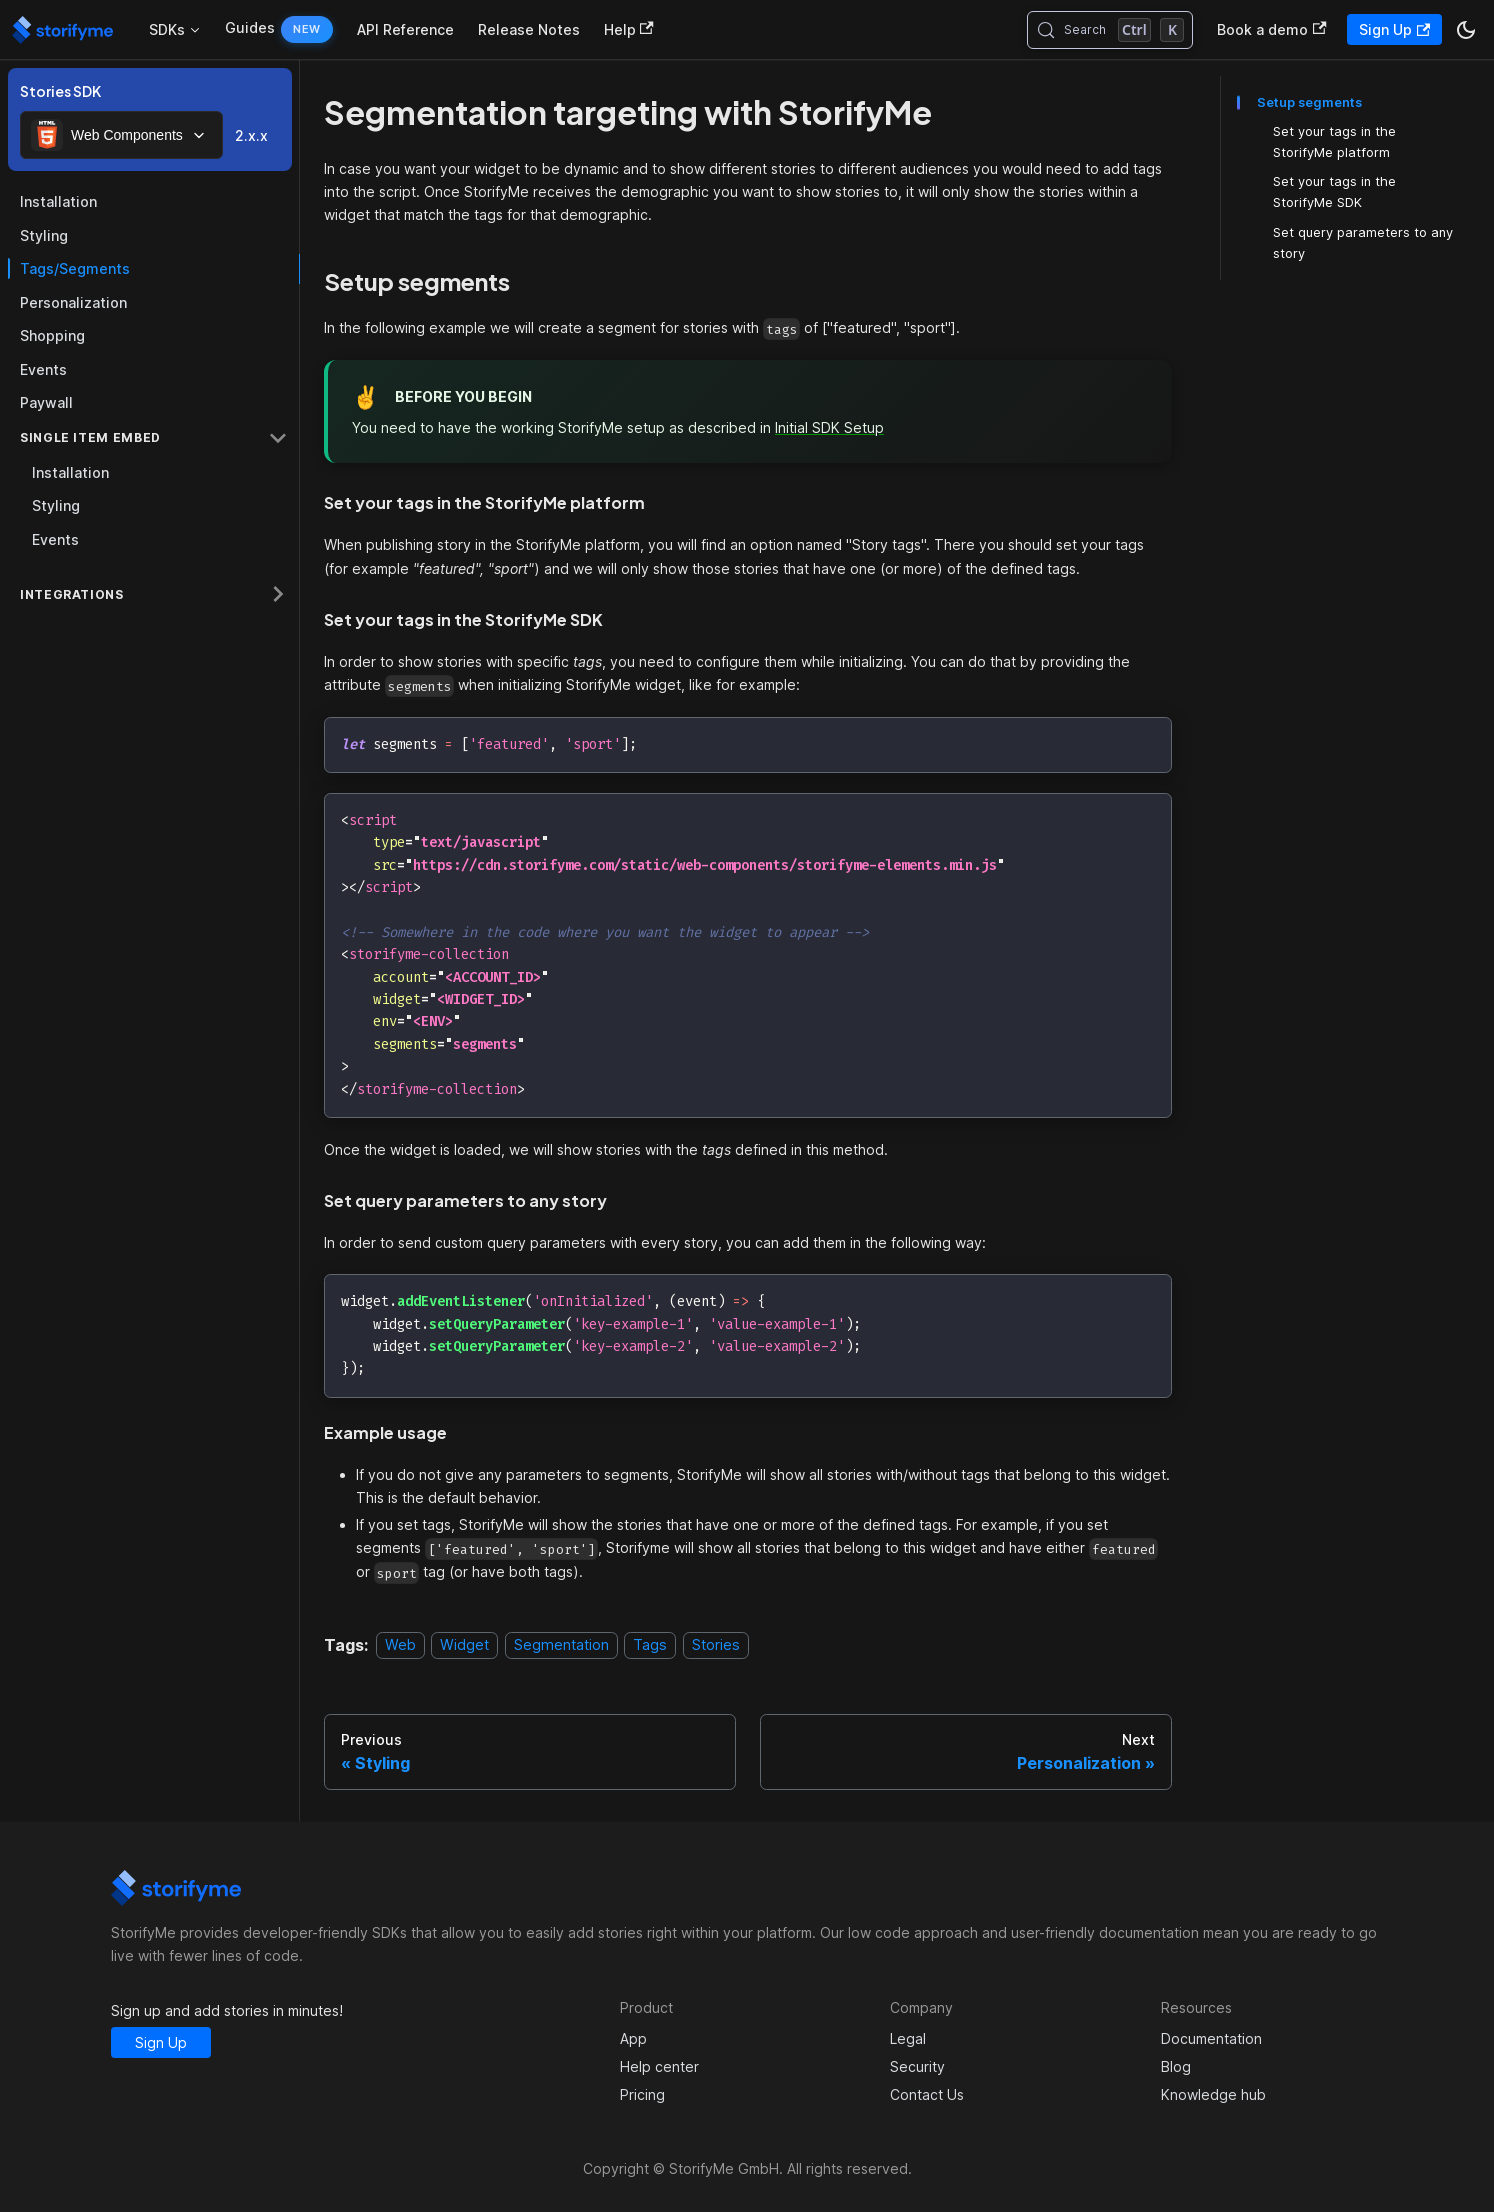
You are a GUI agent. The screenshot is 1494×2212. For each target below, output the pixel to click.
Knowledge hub (1213, 2094)
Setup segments (1309, 102)
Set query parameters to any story (1363, 243)
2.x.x (251, 135)
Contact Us (927, 2094)
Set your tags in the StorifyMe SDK (1334, 192)
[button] (154, 438)
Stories (716, 1645)
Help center (659, 2066)
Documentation (1211, 2038)
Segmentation (561, 1645)
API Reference (405, 29)
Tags (650, 1645)
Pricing (642, 2094)
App (633, 2038)
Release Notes (529, 29)
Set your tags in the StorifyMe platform (1334, 142)
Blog (1176, 2066)
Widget (464, 1645)
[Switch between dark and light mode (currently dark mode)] (1466, 30)
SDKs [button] (167, 29)
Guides (250, 27)
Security (917, 2066)
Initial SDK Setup (829, 427)
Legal (908, 2038)
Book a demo (1271, 29)
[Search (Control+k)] (1110, 30)
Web (400, 1645)
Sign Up (1394, 29)
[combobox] (121, 135)
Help (629, 29)
